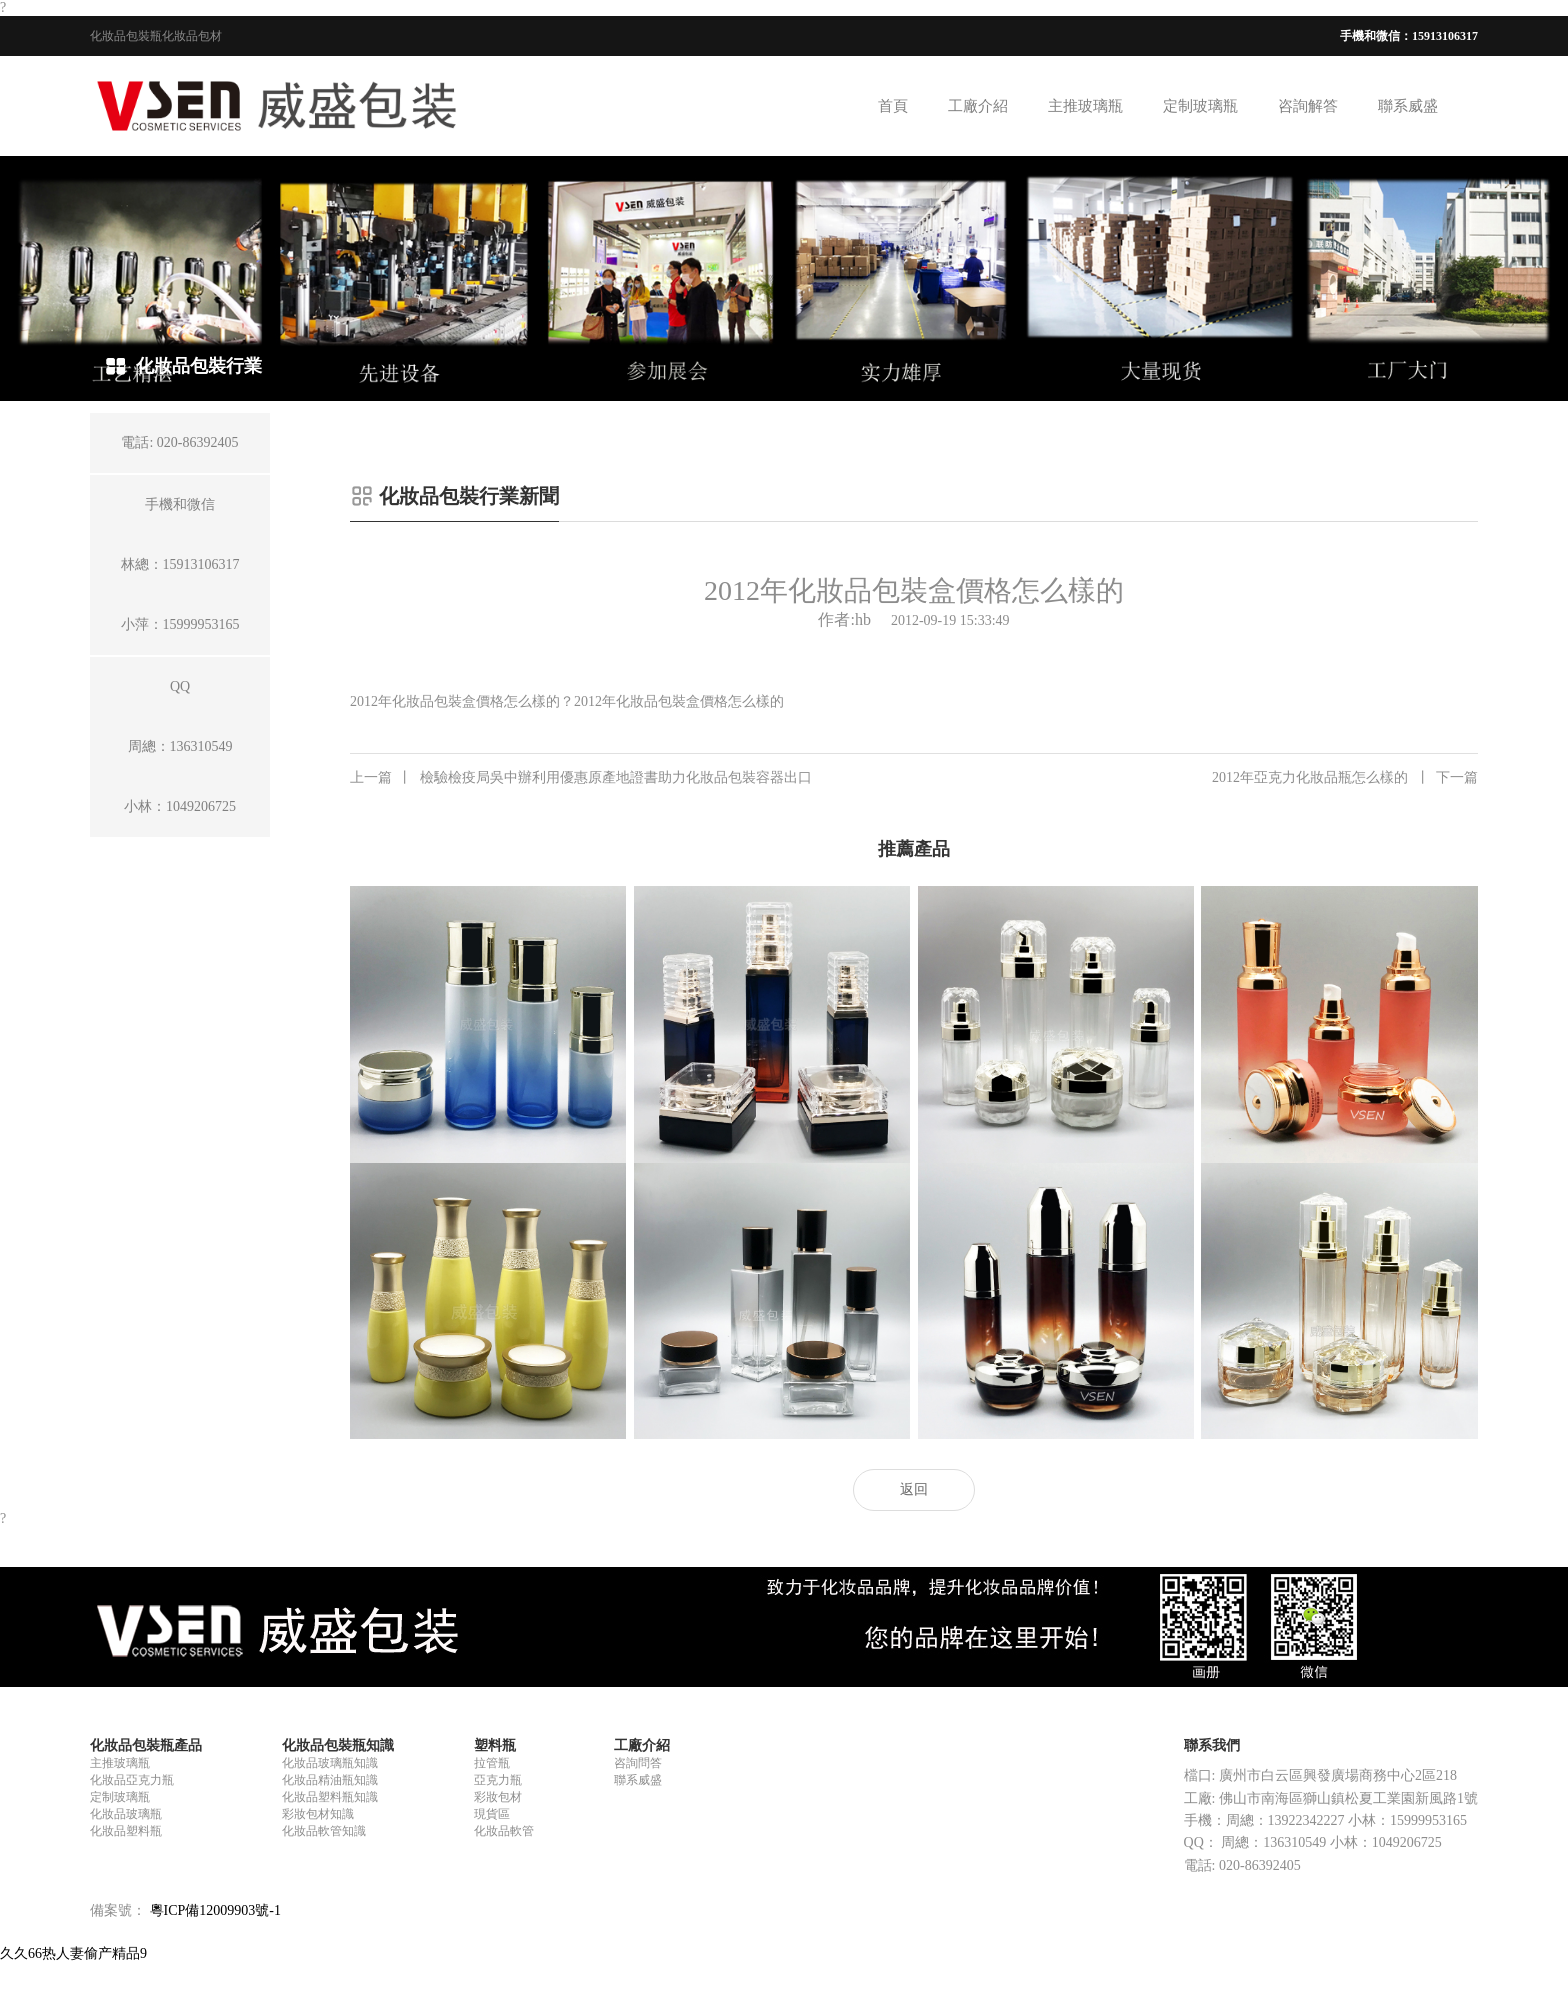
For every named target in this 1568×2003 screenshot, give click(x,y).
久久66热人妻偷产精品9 (73, 1953)
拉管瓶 (492, 1763)
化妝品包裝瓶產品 (146, 1745)
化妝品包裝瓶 (126, 36)
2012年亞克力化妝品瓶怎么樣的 (1345, 778)
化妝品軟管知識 (324, 1831)
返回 (914, 1489)
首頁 (893, 106)
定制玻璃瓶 (1200, 106)
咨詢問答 (638, 1763)
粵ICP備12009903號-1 (215, 1910)
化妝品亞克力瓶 (132, 1780)
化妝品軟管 (504, 1831)
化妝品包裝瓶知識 (338, 1745)
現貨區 (492, 1814)
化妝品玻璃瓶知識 (330, 1763)
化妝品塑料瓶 (126, 1831)
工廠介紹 (978, 106)
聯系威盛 (1408, 106)
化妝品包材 (192, 36)
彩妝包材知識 (318, 1814)
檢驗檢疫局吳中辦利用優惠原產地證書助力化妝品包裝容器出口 (581, 778)
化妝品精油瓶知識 (330, 1780)
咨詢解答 (1308, 106)
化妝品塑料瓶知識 (330, 1797)
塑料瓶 (495, 1745)
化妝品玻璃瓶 (126, 1814)
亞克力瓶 (498, 1780)
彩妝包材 (498, 1797)
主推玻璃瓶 (1085, 106)
